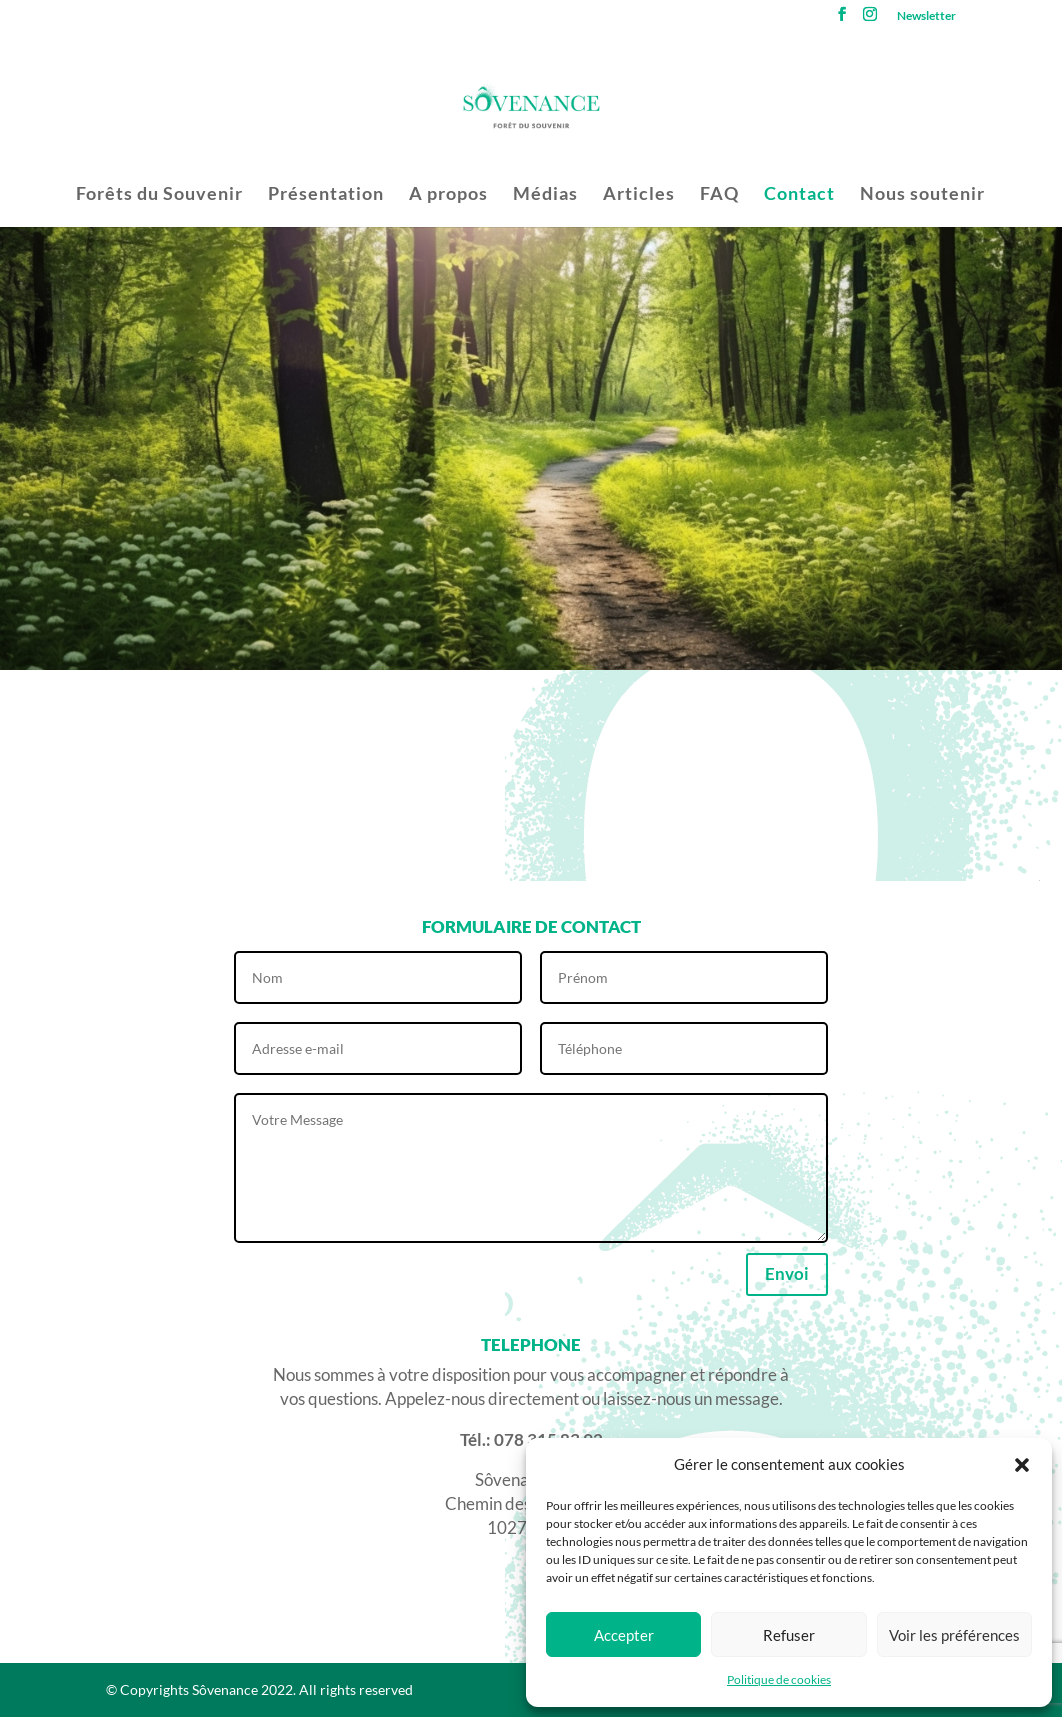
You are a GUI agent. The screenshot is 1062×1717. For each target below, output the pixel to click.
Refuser (789, 1635)
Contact (799, 195)
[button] (1022, 1465)
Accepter (624, 1635)
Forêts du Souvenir (159, 195)
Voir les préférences (954, 1635)
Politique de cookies (779, 1679)
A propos (448, 195)
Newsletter (926, 16)
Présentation (326, 195)
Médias (545, 195)
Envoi (787, 1273)
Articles (639, 195)
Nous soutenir (922, 195)
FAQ (719, 195)
